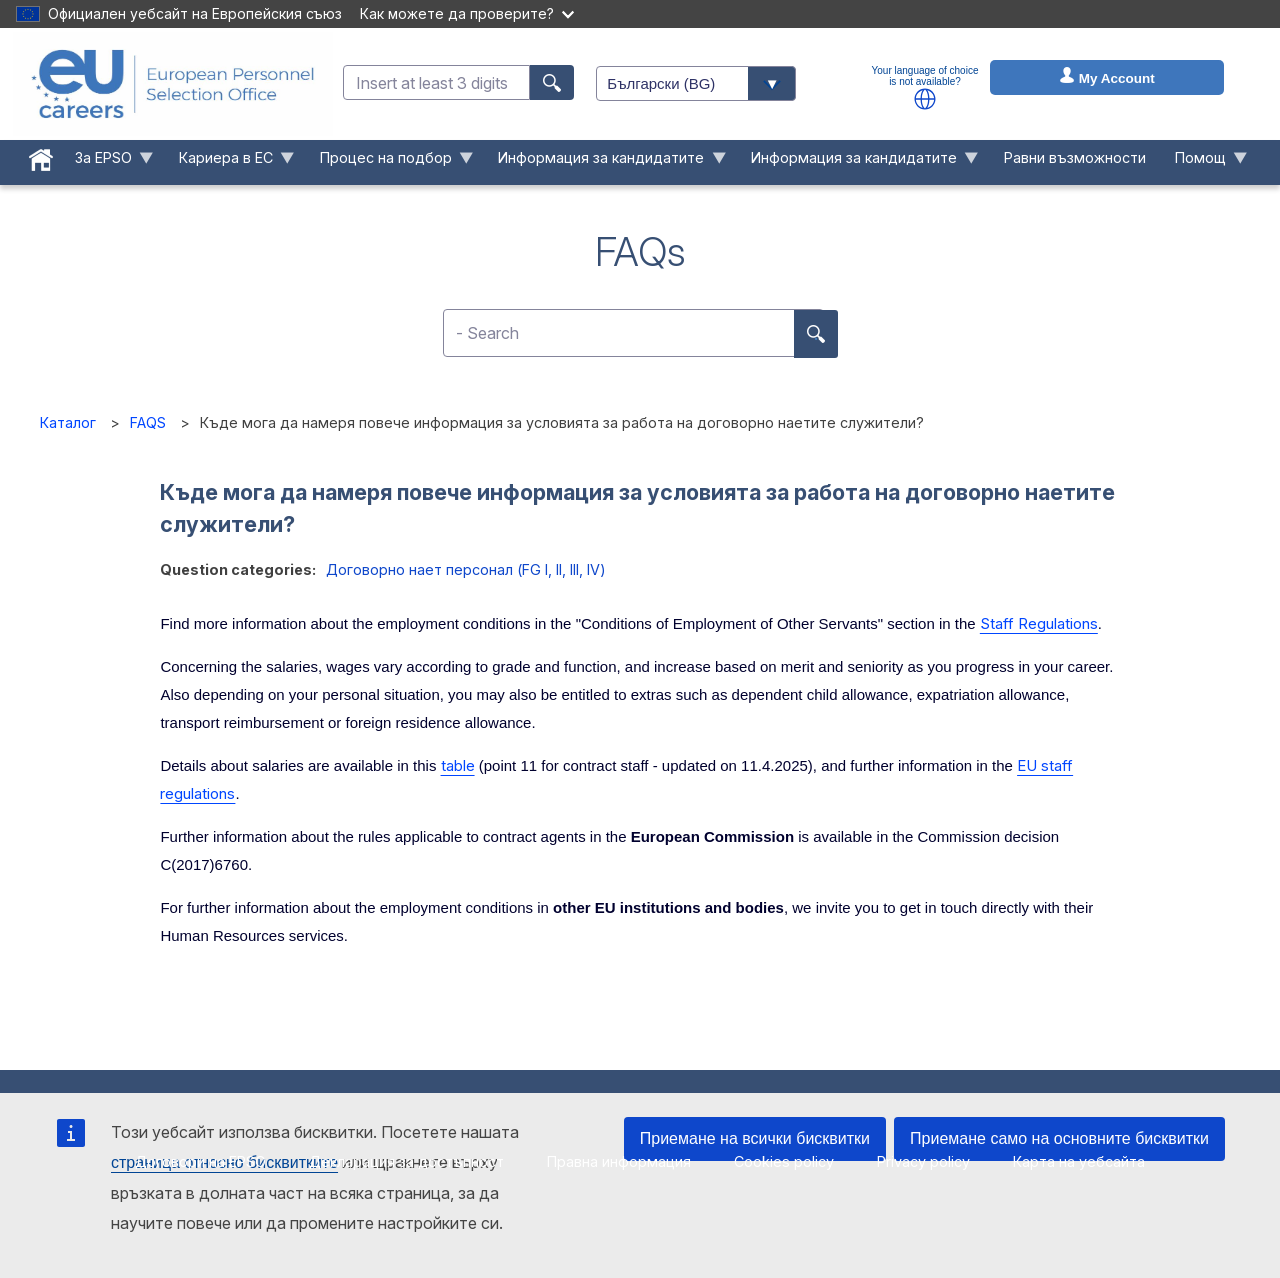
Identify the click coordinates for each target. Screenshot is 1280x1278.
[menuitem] (41, 156)
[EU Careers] (173, 84)
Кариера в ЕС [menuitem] (229, 162)
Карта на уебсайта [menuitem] (1079, 1161)
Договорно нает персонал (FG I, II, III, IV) (466, 569)
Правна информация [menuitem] (619, 1161)
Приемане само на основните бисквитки (1059, 1138)
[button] (925, 99)
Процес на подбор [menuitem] (389, 162)
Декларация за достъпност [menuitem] (406, 1161)
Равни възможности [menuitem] (1075, 157)
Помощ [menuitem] (1203, 162)
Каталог (68, 422)
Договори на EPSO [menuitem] (200, 1161)
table (458, 765)
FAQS (148, 422)
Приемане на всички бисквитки (755, 1138)
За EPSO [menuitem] (107, 162)
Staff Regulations (1039, 623)
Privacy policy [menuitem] (923, 1161)
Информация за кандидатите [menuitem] (605, 162)
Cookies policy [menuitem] (784, 1161)
